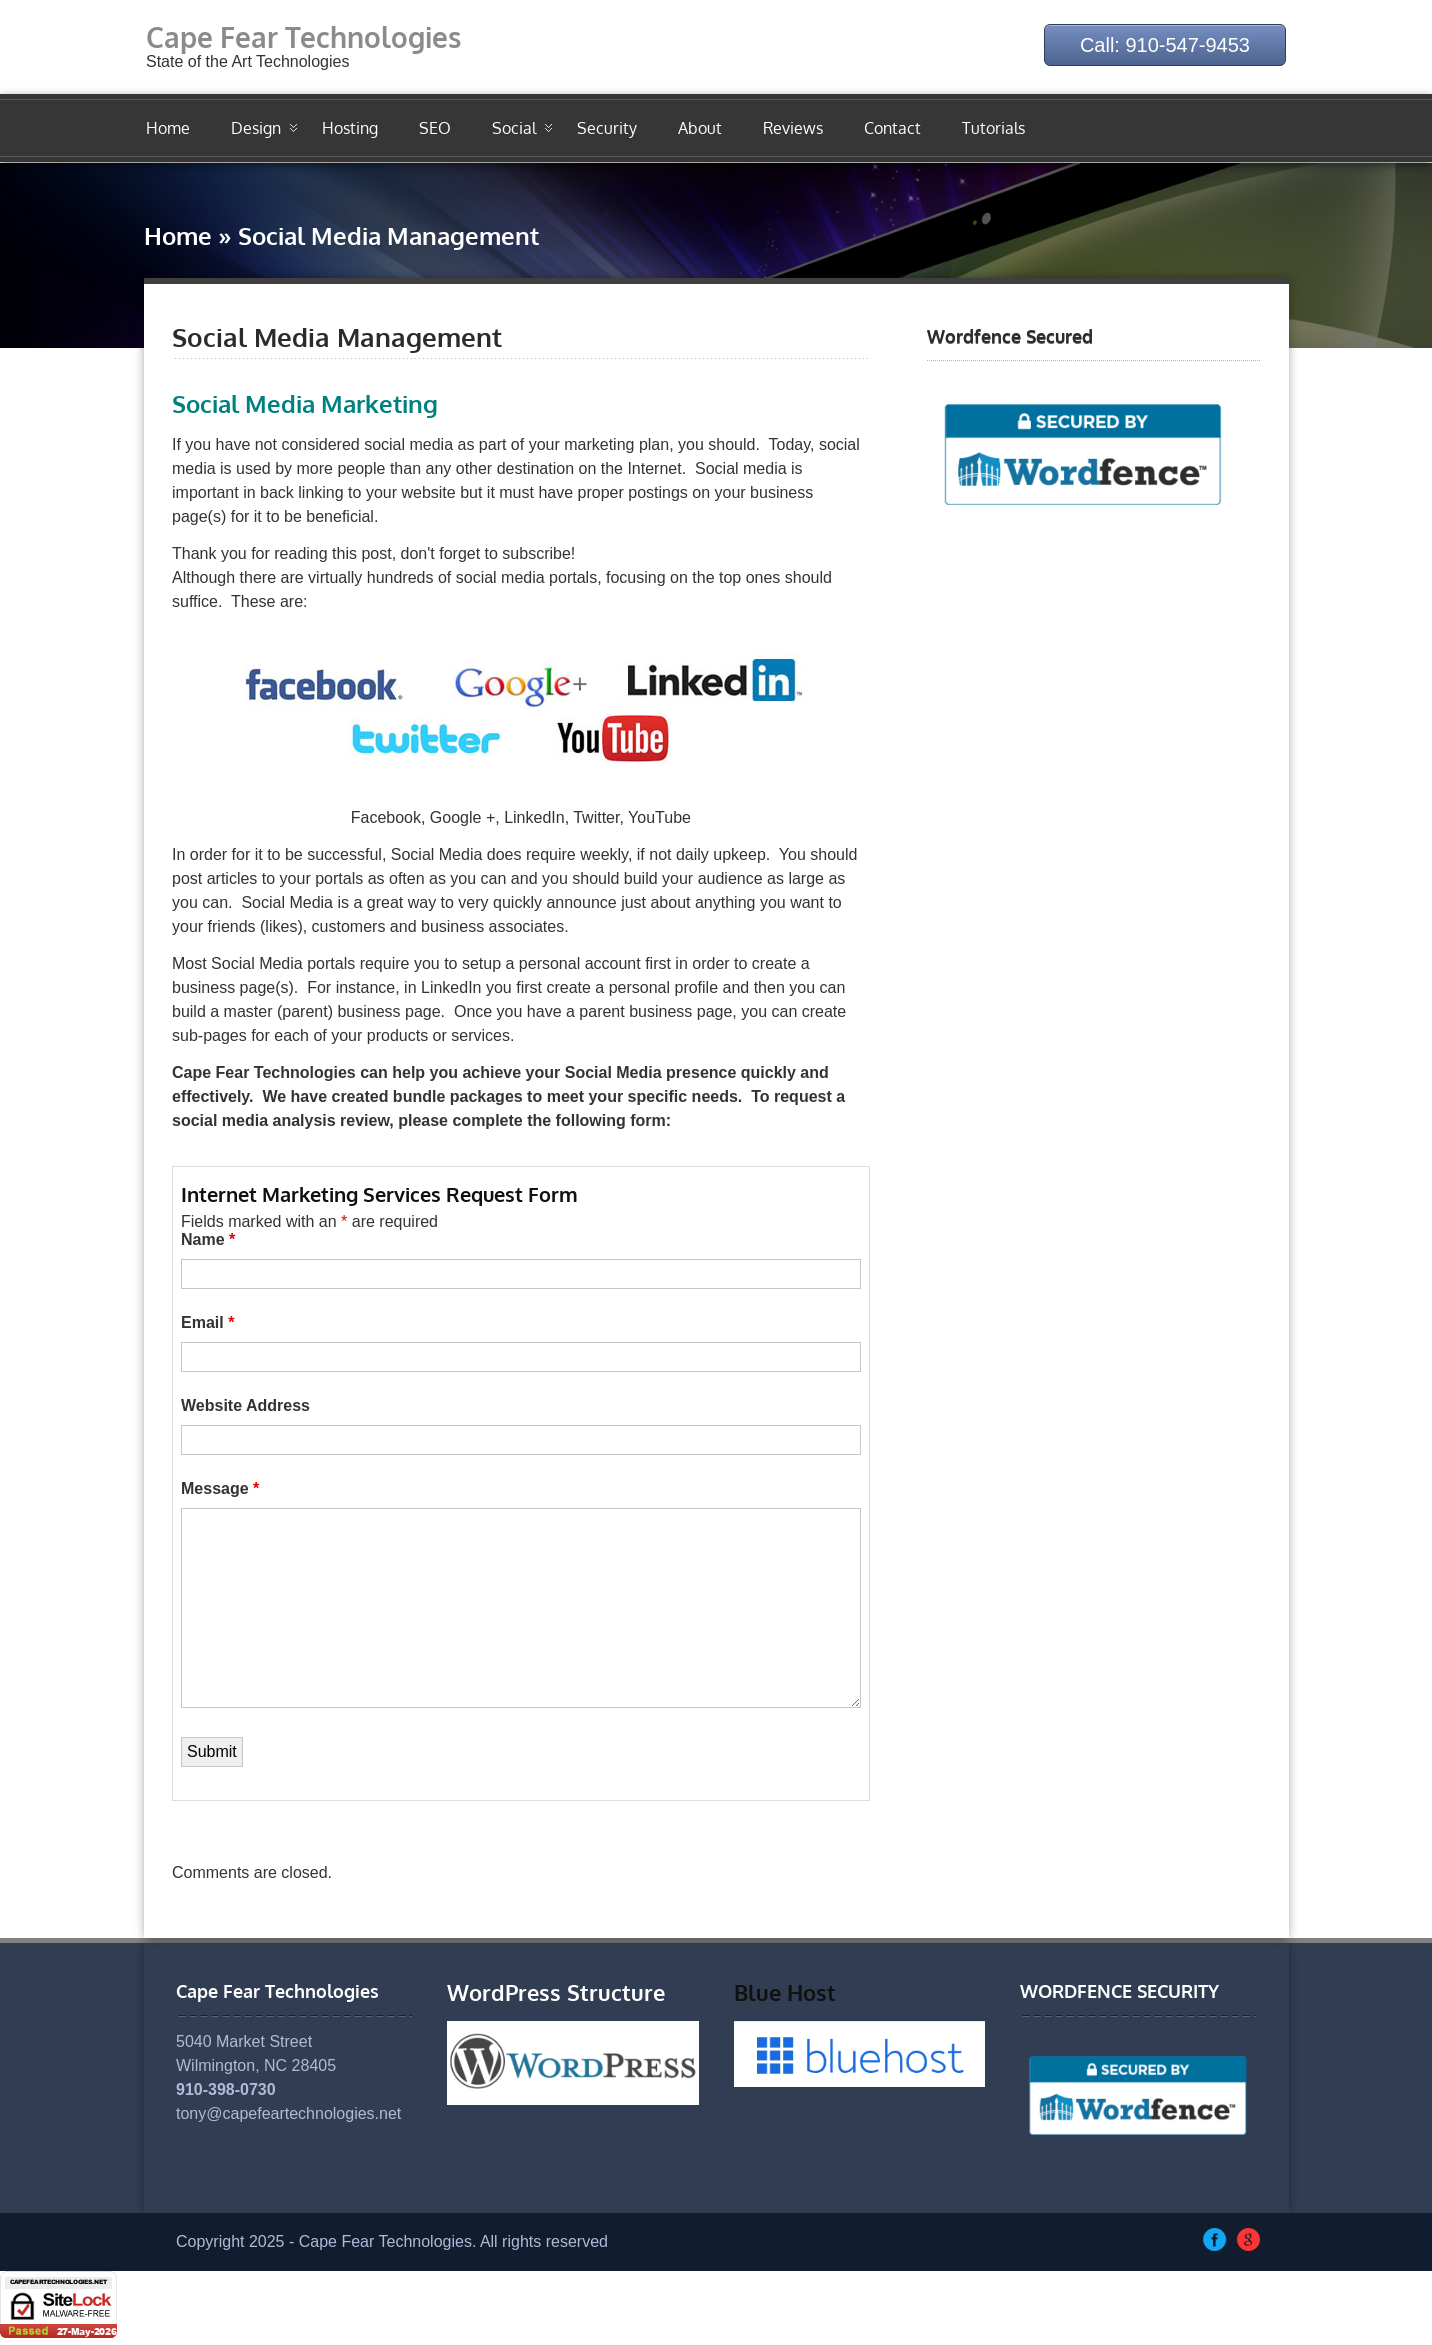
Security (607, 128)
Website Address (245, 1405)
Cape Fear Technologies (303, 37)
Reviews (793, 128)
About (700, 128)
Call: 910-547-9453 (1165, 45)
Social (514, 128)
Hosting (350, 128)
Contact (892, 128)
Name (208, 1239)
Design (256, 128)
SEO (435, 128)
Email (207, 1322)
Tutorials (993, 128)
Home (168, 128)
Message (220, 1488)
